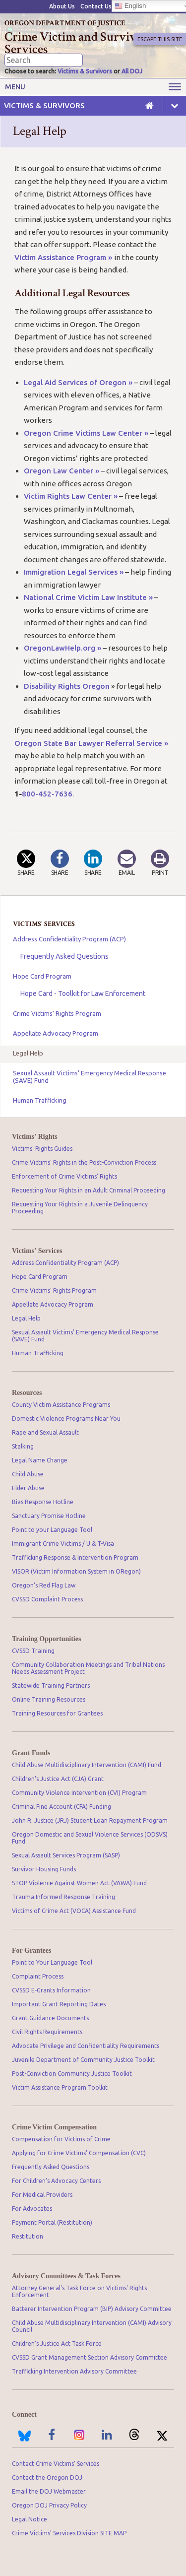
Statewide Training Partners (51, 1685)
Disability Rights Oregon (67, 686)
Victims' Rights (35, 1136)
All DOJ (132, 71)
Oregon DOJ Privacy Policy (49, 2505)
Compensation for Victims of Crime (61, 2139)
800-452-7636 (47, 794)
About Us (62, 6)
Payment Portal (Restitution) (52, 2222)
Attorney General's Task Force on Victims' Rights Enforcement (79, 2291)
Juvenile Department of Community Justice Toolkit (83, 2059)
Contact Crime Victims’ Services (55, 2463)
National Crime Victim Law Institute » (88, 597)
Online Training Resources (48, 1699)
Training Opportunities (46, 1639)
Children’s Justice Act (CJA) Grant (58, 1779)
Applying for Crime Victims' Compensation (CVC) (79, 2153)
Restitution (27, 2236)
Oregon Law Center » (61, 470)
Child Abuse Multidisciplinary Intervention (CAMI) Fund (86, 1765)
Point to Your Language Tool (52, 1962)
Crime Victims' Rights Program (57, 1013)
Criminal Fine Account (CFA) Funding (61, 1806)
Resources (27, 1392)
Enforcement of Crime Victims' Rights (64, 1176)
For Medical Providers (42, 2194)
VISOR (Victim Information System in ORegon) (76, 1571)
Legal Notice (29, 2519)
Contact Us (96, 6)
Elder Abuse (28, 1488)
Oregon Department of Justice (64, 23)
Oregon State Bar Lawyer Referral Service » (91, 743)
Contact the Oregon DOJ (47, 2477)
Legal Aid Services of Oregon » (78, 382)
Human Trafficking (39, 1100)
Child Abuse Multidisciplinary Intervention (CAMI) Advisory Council (92, 2326)
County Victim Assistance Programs (61, 1404)
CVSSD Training (33, 1651)
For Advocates (32, 2208)
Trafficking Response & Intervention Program (75, 1557)
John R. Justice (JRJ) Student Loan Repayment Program (90, 1820)
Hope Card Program (42, 976)
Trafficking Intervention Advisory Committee (74, 2371)
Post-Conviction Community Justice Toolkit (72, 2073)
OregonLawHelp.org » (62, 648)
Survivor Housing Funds (44, 1869)
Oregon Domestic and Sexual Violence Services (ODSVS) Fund (90, 1838)
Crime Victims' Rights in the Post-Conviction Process (84, 1162)
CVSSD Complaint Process (47, 1599)
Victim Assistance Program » (64, 257)
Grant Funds (31, 1753)
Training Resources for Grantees (57, 1713)
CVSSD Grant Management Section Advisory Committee (89, 2357)
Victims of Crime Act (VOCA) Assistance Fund (74, 1911)
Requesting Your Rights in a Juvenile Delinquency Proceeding (80, 1207)
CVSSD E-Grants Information (51, 1990)
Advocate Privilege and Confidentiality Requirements (85, 2046)
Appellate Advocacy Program (55, 1033)
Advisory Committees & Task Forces (66, 2276)
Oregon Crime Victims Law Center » (86, 433)
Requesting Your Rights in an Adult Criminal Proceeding (88, 1190)
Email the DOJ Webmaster (49, 2491)
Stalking (23, 1446)
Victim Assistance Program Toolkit (60, 2087)
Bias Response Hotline (42, 1502)
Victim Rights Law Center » (71, 496)
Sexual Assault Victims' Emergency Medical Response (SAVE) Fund (89, 1076)
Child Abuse (28, 1474)
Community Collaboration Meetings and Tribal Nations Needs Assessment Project (88, 1668)
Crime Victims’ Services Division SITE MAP (69, 2533)
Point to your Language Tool (52, 1529)
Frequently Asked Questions (64, 956)
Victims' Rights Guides (42, 1148)
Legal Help (28, 1053)
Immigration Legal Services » (74, 572)
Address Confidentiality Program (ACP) (69, 938)
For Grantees (31, 1950)
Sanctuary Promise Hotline (49, 1516)
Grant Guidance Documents (50, 2018)
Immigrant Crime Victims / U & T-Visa (63, 1543)
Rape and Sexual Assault (45, 1432)
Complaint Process (37, 1976)
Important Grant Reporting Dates (59, 2004)
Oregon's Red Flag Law (43, 1585)
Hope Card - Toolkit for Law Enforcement (82, 993)
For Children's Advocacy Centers (56, 2181)
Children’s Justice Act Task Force (57, 2343)
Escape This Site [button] (159, 39)
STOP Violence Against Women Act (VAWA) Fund (79, 1883)
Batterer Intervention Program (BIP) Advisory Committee (92, 2309)
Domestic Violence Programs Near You (66, 1418)
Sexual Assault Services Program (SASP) (66, 1855)
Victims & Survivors (85, 71)
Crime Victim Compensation (54, 2127)
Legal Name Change (39, 1460)
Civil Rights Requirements (47, 2032)
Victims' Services (37, 1251)
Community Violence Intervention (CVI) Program (79, 1792)
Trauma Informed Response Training (63, 1897)
